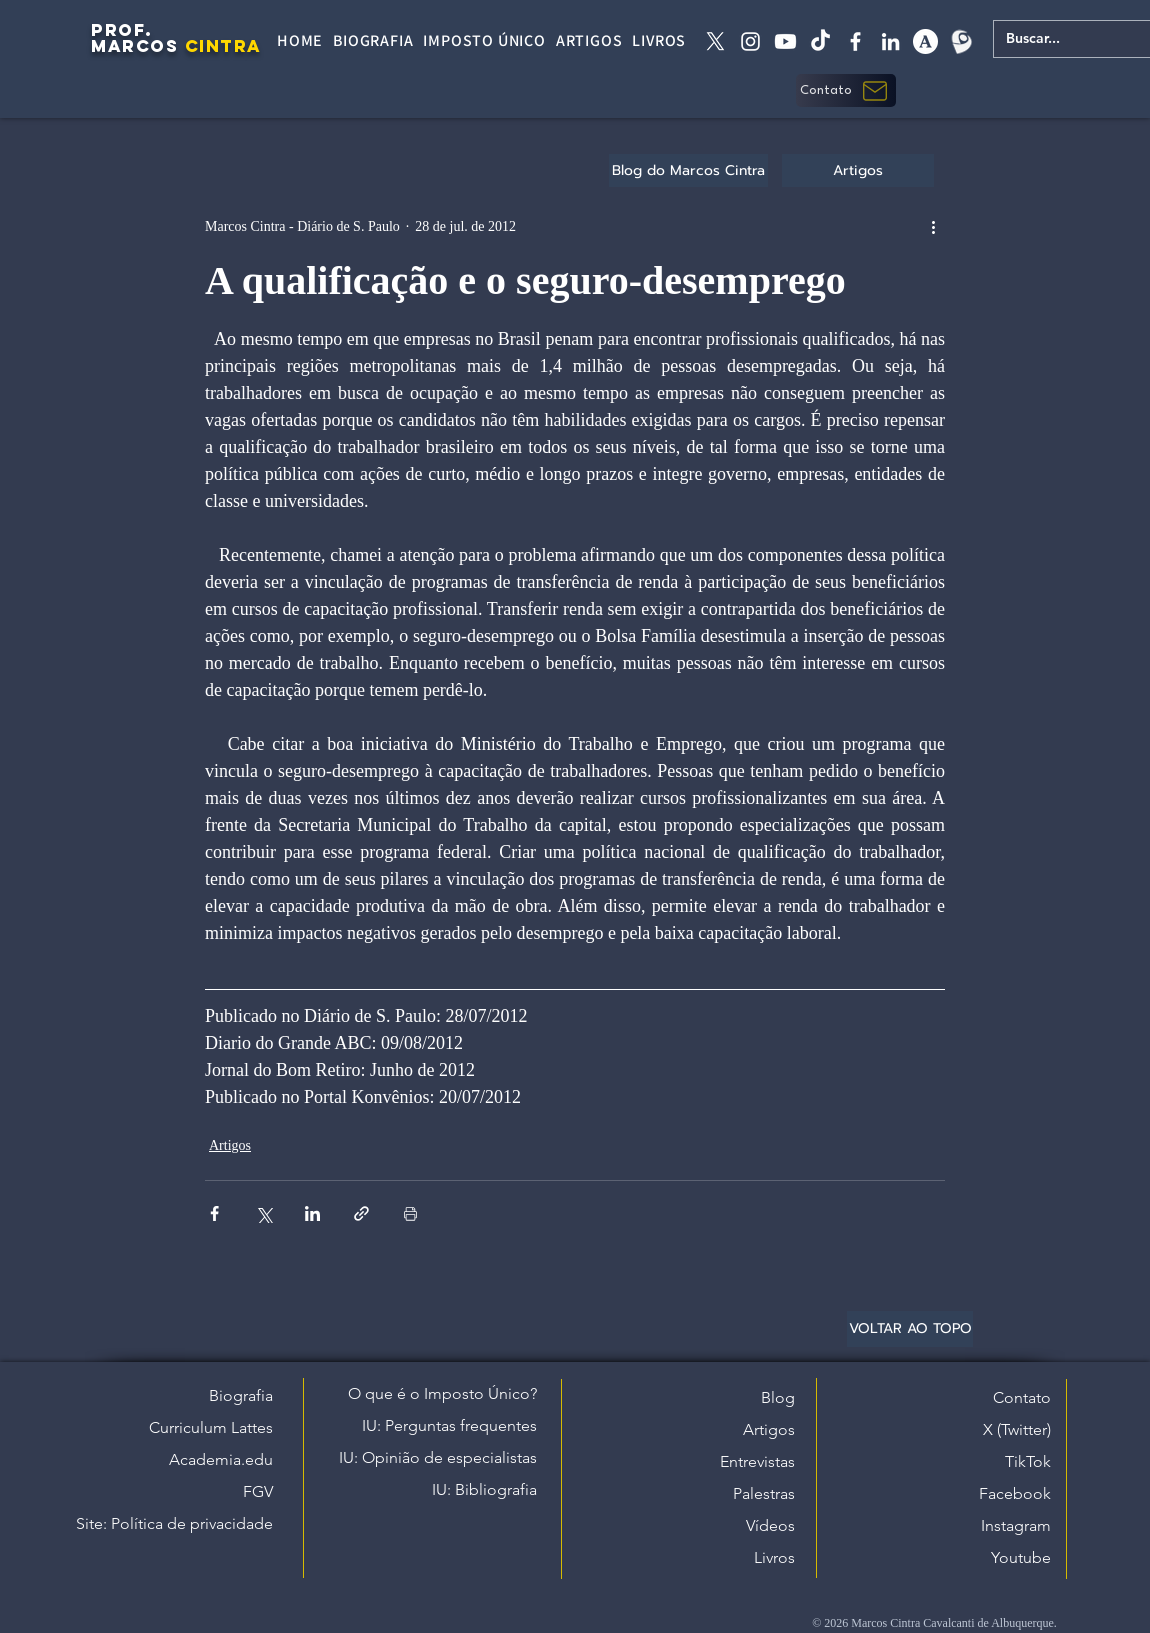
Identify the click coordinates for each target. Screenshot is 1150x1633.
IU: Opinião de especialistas (438, 1457)
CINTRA (223, 46)
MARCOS (134, 46)
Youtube (1021, 1557)
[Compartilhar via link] (361, 1213)
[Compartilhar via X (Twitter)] (263, 1213)
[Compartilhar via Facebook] (214, 1213)
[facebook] (855, 41)
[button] (846, 90)
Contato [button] (1022, 1397)
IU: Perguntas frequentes (449, 1425)
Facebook (1015, 1493)
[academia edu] (925, 41)
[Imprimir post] (410, 1213)
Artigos (230, 1145)
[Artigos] (858, 170)
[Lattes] (960, 41)
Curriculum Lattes (211, 1427)
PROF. (122, 30)
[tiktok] (820, 41)
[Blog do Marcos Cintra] (688, 170)
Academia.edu (221, 1459)
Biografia (241, 1395)
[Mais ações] (933, 226)
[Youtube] (785, 41)
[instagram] (750, 41)
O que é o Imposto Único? (442, 1393)
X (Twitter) (1017, 1429)
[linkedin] (890, 41)
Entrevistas (757, 1461)
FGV (258, 1491)
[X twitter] (715, 41)
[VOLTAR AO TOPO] (910, 1329)
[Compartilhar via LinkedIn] (312, 1213)
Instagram (1016, 1525)
